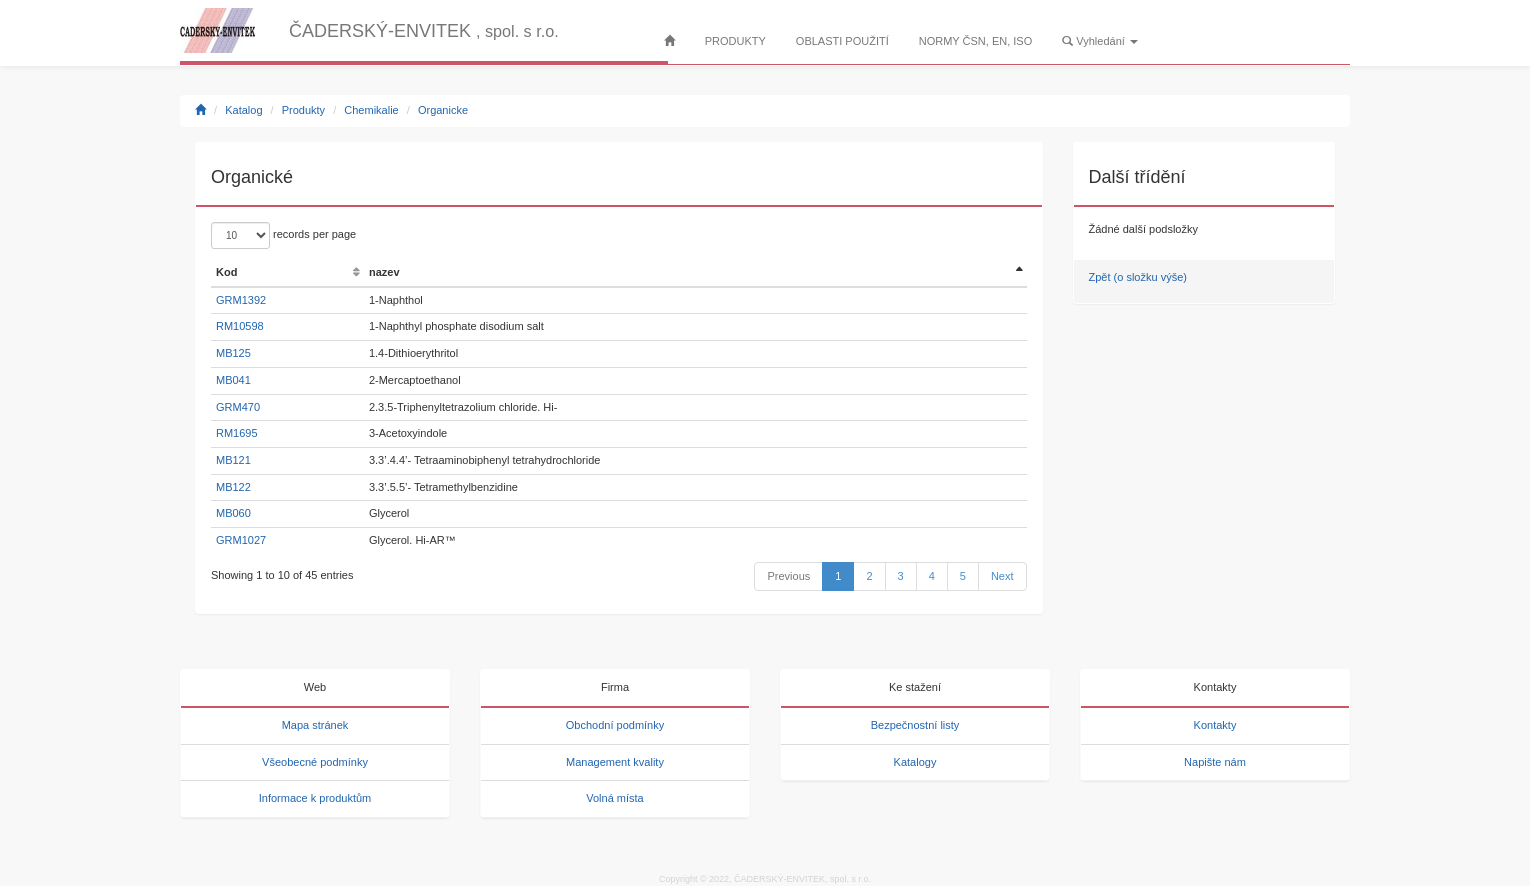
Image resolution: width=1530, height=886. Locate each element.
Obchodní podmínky (615, 725)
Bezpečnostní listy (915, 725)
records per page (283, 235)
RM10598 (240, 326)
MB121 (233, 460)
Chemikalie (371, 110)
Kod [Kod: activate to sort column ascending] (226, 272)
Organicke (443, 110)
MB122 (233, 487)
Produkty (303, 110)
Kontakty (1215, 725)
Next (1002, 576)
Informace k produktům (315, 798)
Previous (788, 576)
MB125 (233, 353)
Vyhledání (1100, 41)
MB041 (233, 380)
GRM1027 (241, 540)
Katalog (243, 110)
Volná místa (614, 798)
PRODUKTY (735, 41)
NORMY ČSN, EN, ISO (975, 41)
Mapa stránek (315, 725)
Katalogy (915, 762)
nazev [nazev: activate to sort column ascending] (384, 272)
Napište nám (1215, 762)
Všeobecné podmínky (315, 762)
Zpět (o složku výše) (1138, 277)
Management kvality (615, 762)
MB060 (233, 513)
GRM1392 (241, 300)
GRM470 (238, 407)
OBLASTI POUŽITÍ (842, 41)
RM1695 (237, 433)
